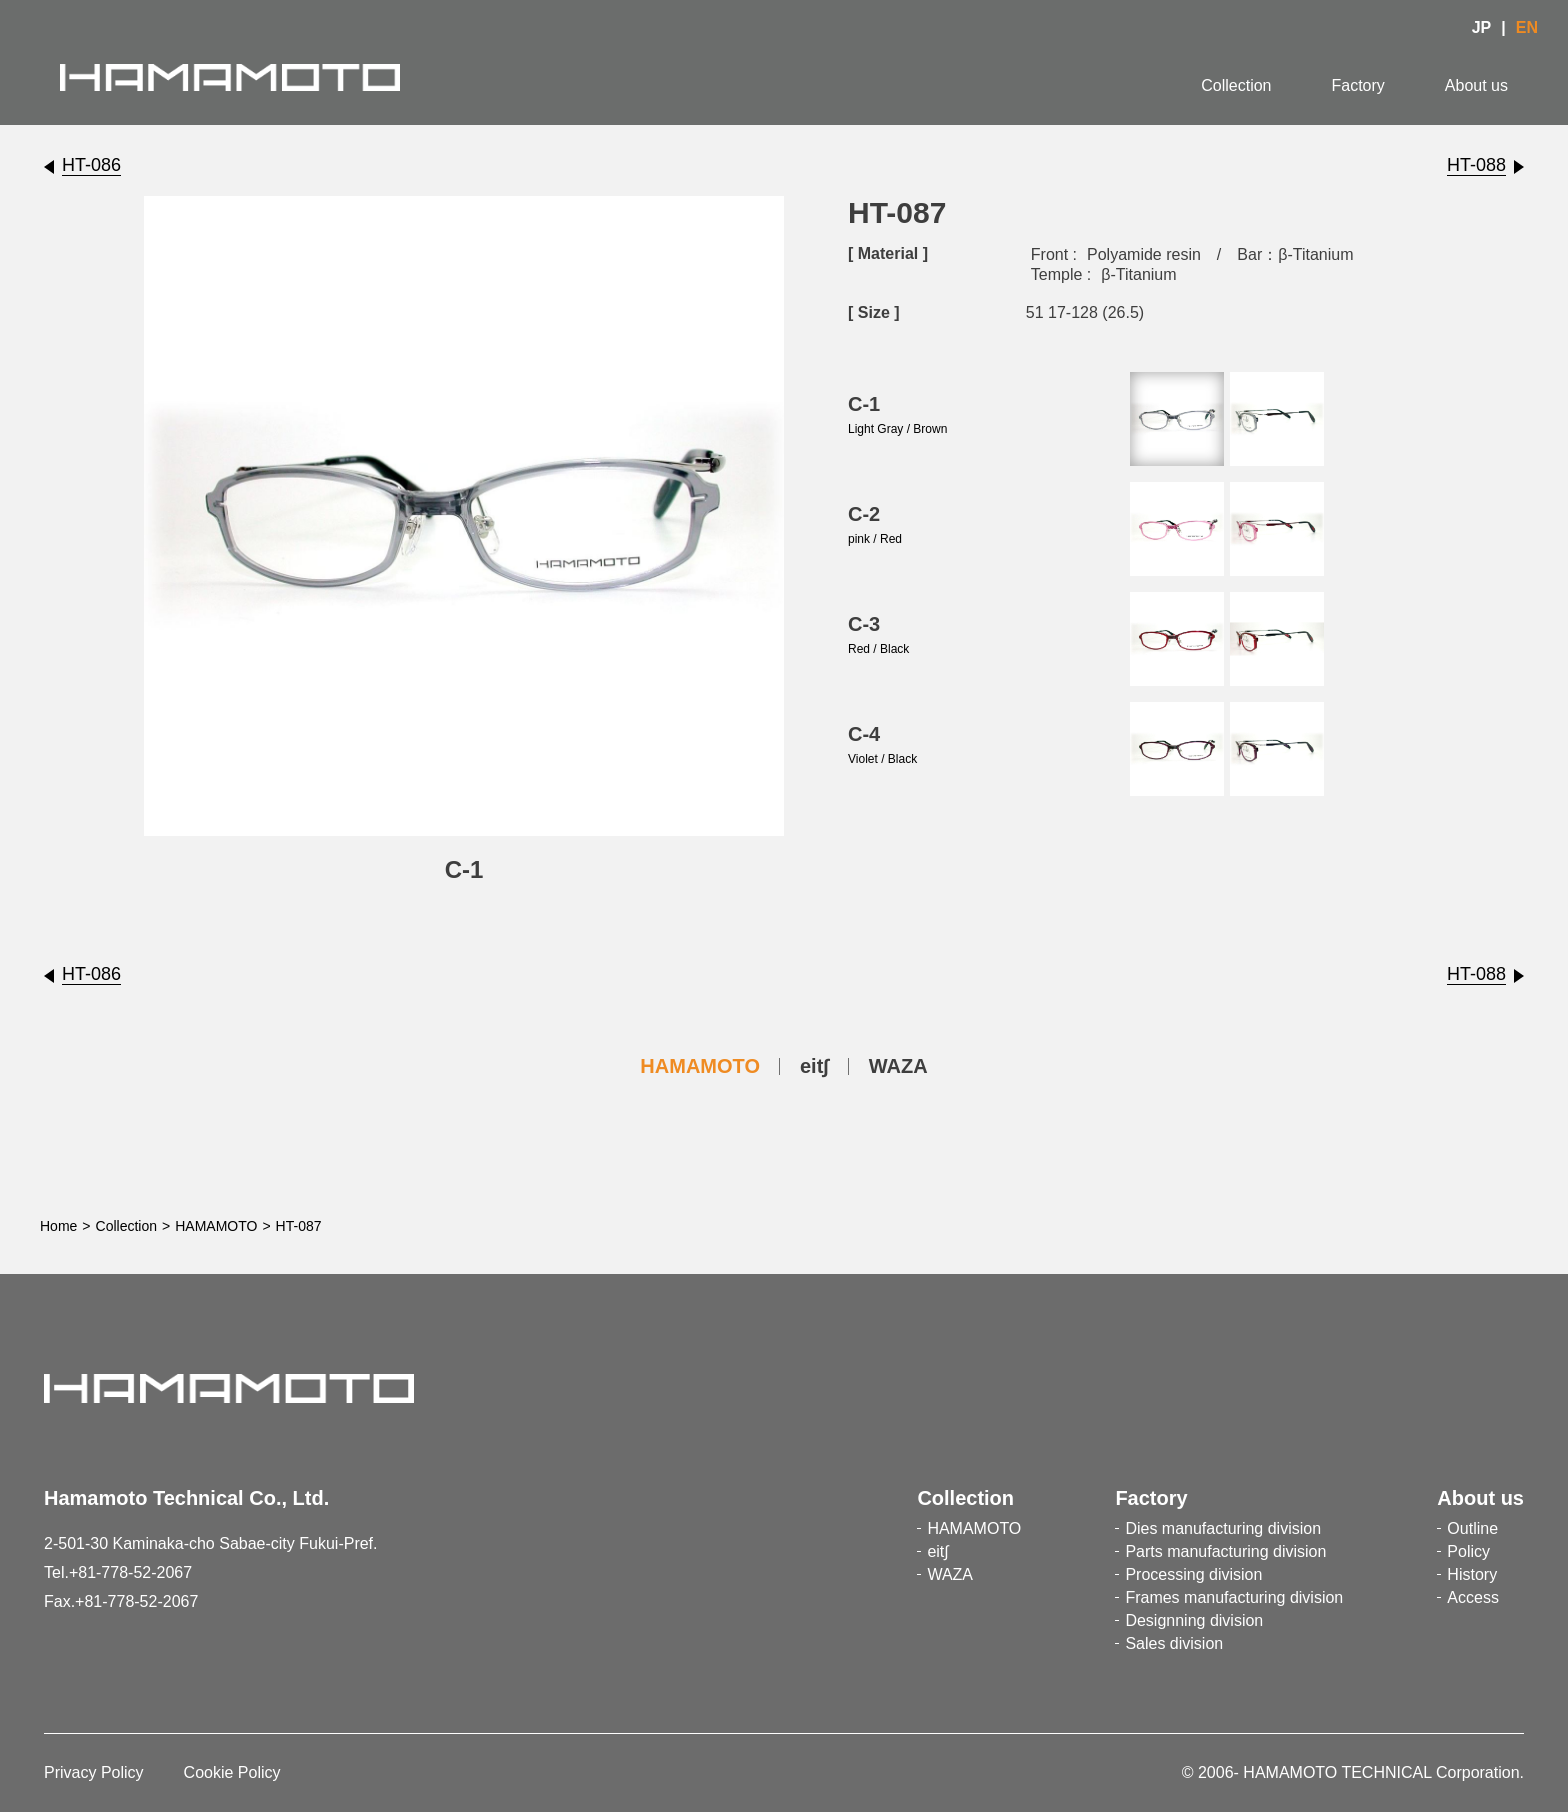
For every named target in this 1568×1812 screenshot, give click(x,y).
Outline (1472, 1528)
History (1472, 1574)
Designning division (1194, 1620)
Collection (1236, 85)
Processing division (1193, 1574)
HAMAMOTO (700, 1066)
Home (58, 1226)
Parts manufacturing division (1225, 1551)
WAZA (898, 1066)
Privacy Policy (94, 1772)
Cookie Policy (232, 1772)
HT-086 (91, 165)
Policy (1468, 1551)
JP (1482, 27)
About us (1476, 85)
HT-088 (1476, 165)
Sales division (1174, 1643)
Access (1473, 1597)
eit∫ (814, 1066)
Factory (1358, 85)
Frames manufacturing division (1234, 1597)
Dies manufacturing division (1223, 1528)
